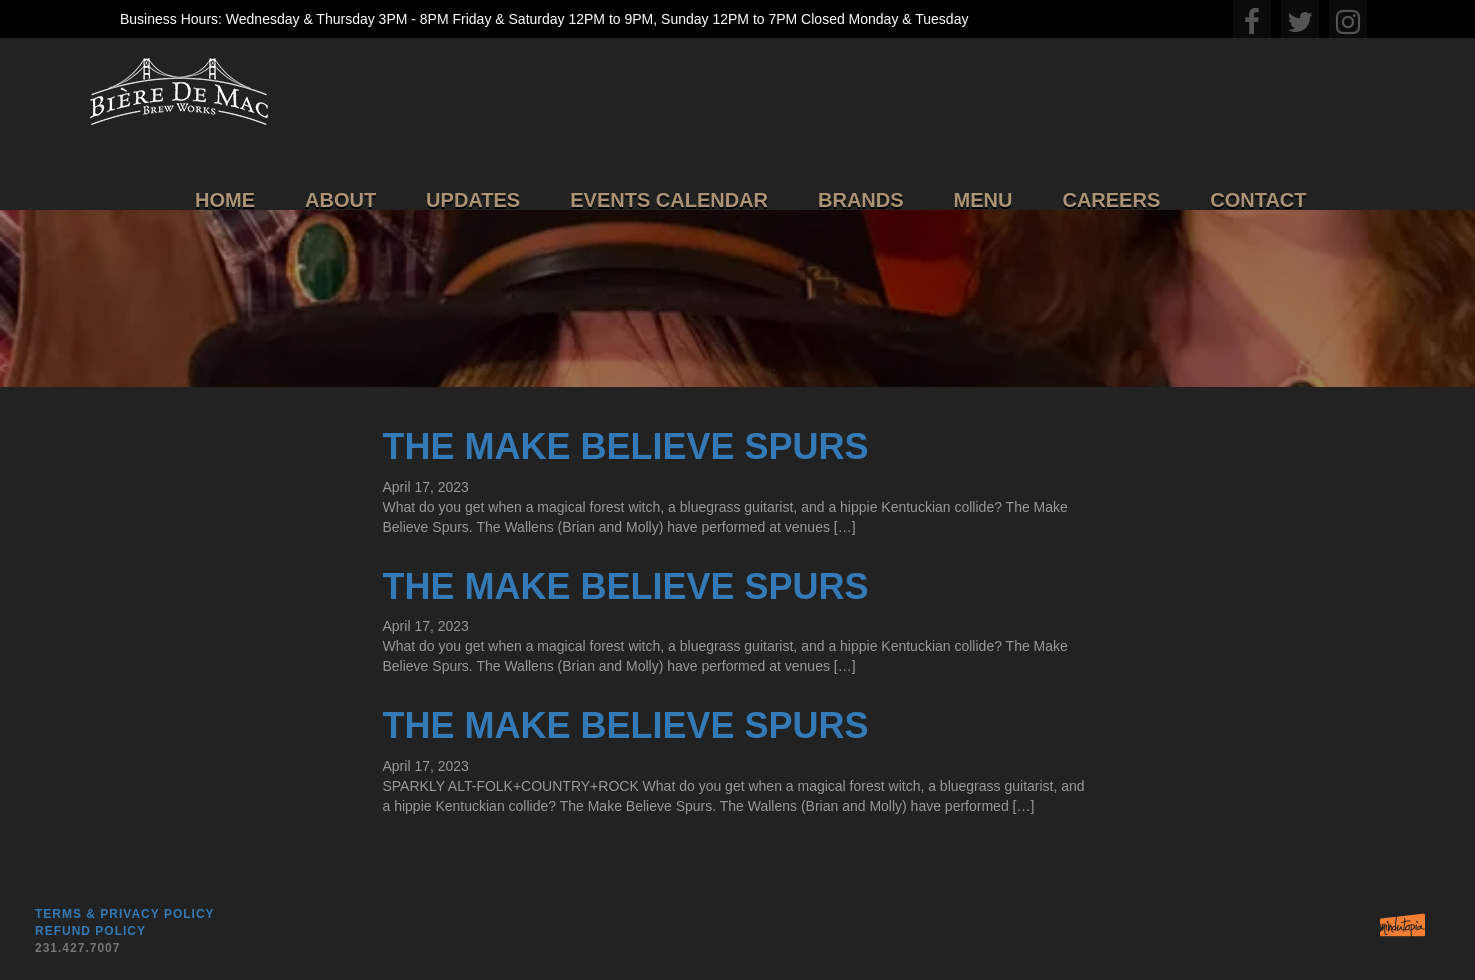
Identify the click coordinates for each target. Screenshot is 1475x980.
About (340, 200)
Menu (983, 200)
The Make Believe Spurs (625, 446)
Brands (861, 200)
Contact (1258, 200)
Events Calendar (669, 200)
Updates (473, 200)
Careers (1111, 200)
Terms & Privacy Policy (125, 914)
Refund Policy (90, 931)
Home (225, 200)
